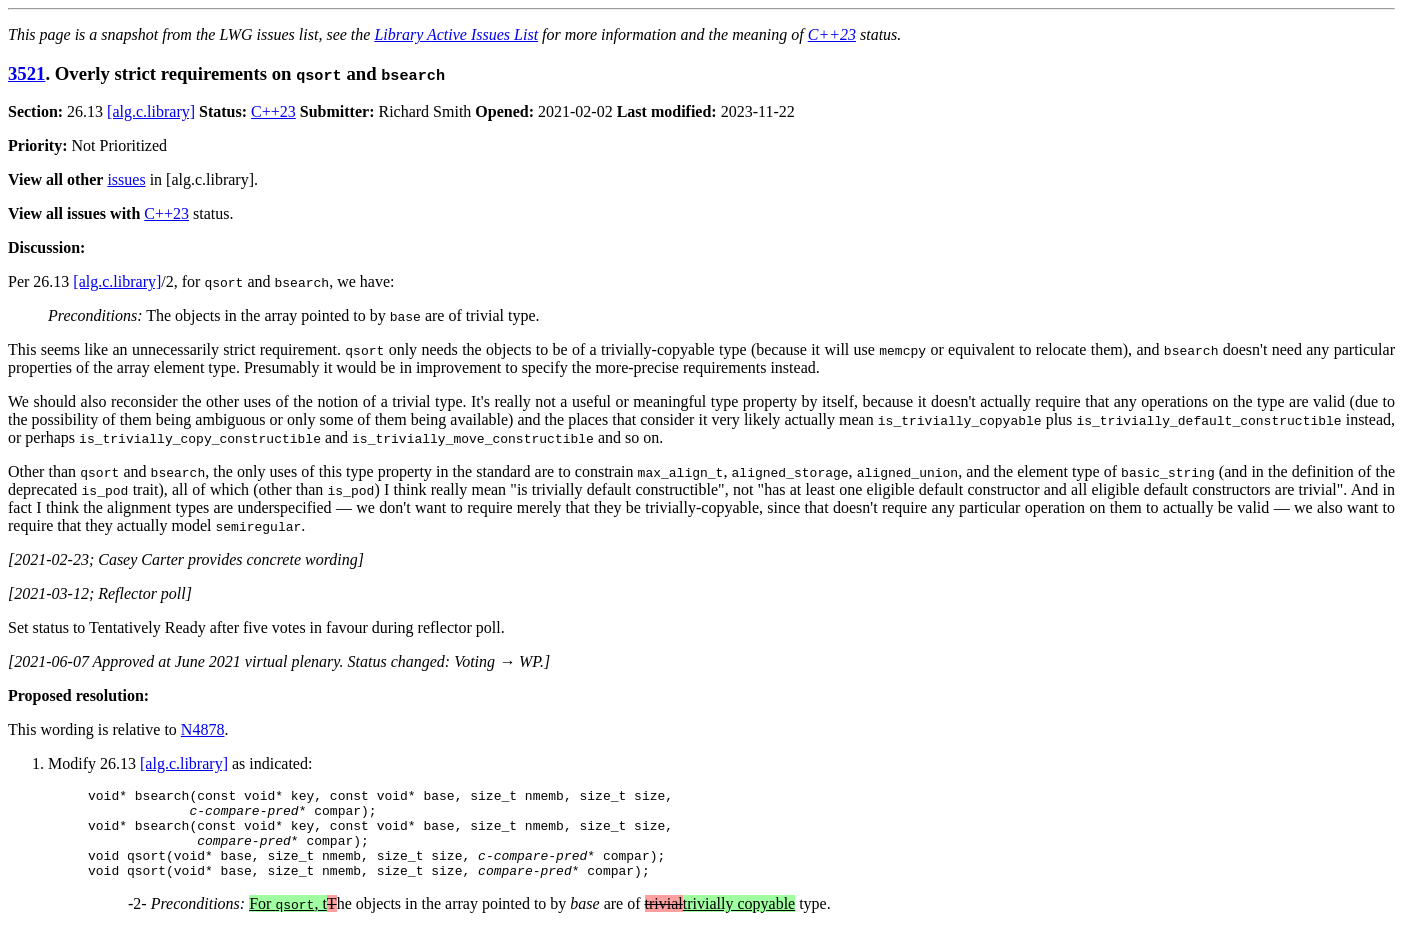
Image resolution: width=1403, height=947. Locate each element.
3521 (26, 73)
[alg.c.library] (151, 111)
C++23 (832, 34)
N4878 (203, 729)
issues (126, 179)
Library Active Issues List (456, 34)
